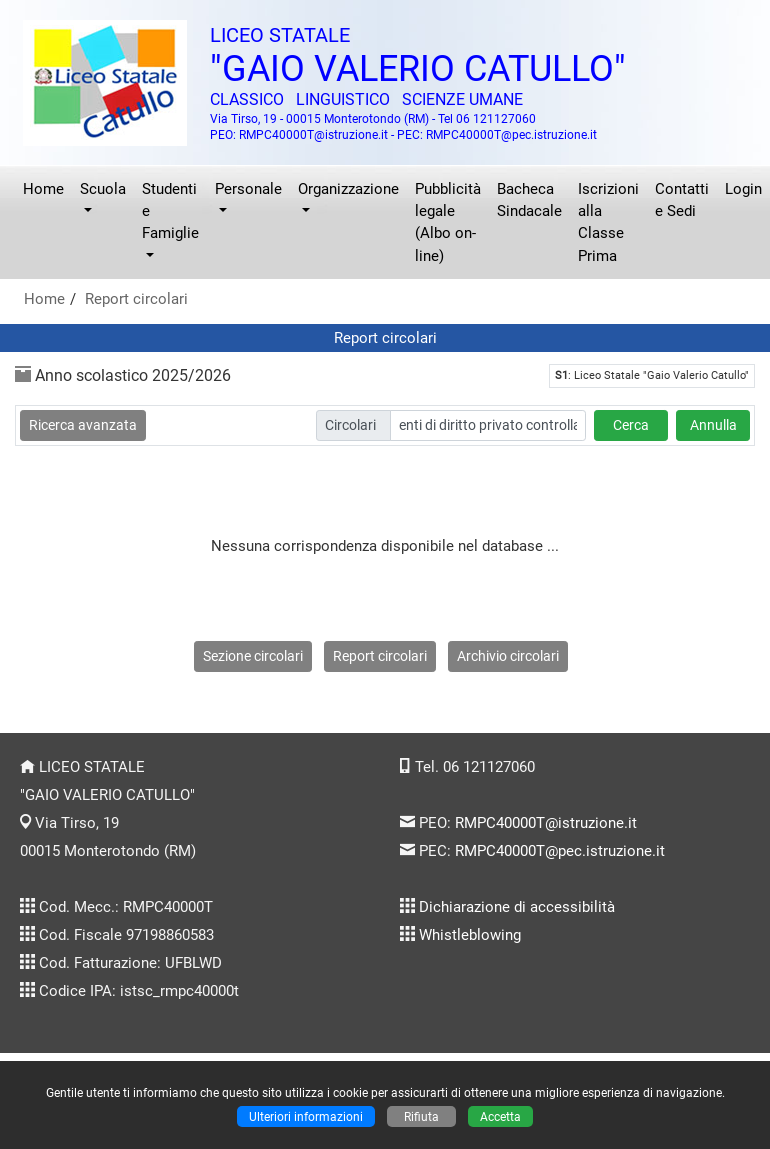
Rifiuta (421, 1116)
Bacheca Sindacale (529, 200)
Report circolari (136, 299)
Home (43, 189)
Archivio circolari (508, 656)
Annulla (713, 425)
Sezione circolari (253, 656)
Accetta (500, 1116)
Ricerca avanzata (83, 425)
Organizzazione (348, 189)
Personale (248, 189)
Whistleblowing (470, 935)
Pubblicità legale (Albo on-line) (448, 222)
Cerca (631, 425)
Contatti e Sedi (682, 200)
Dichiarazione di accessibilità (517, 907)
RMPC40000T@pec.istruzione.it (560, 851)
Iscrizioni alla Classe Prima (608, 222)
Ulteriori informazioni (306, 1116)
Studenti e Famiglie (170, 211)
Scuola (103, 189)
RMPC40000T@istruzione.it (546, 823)
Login (743, 189)
